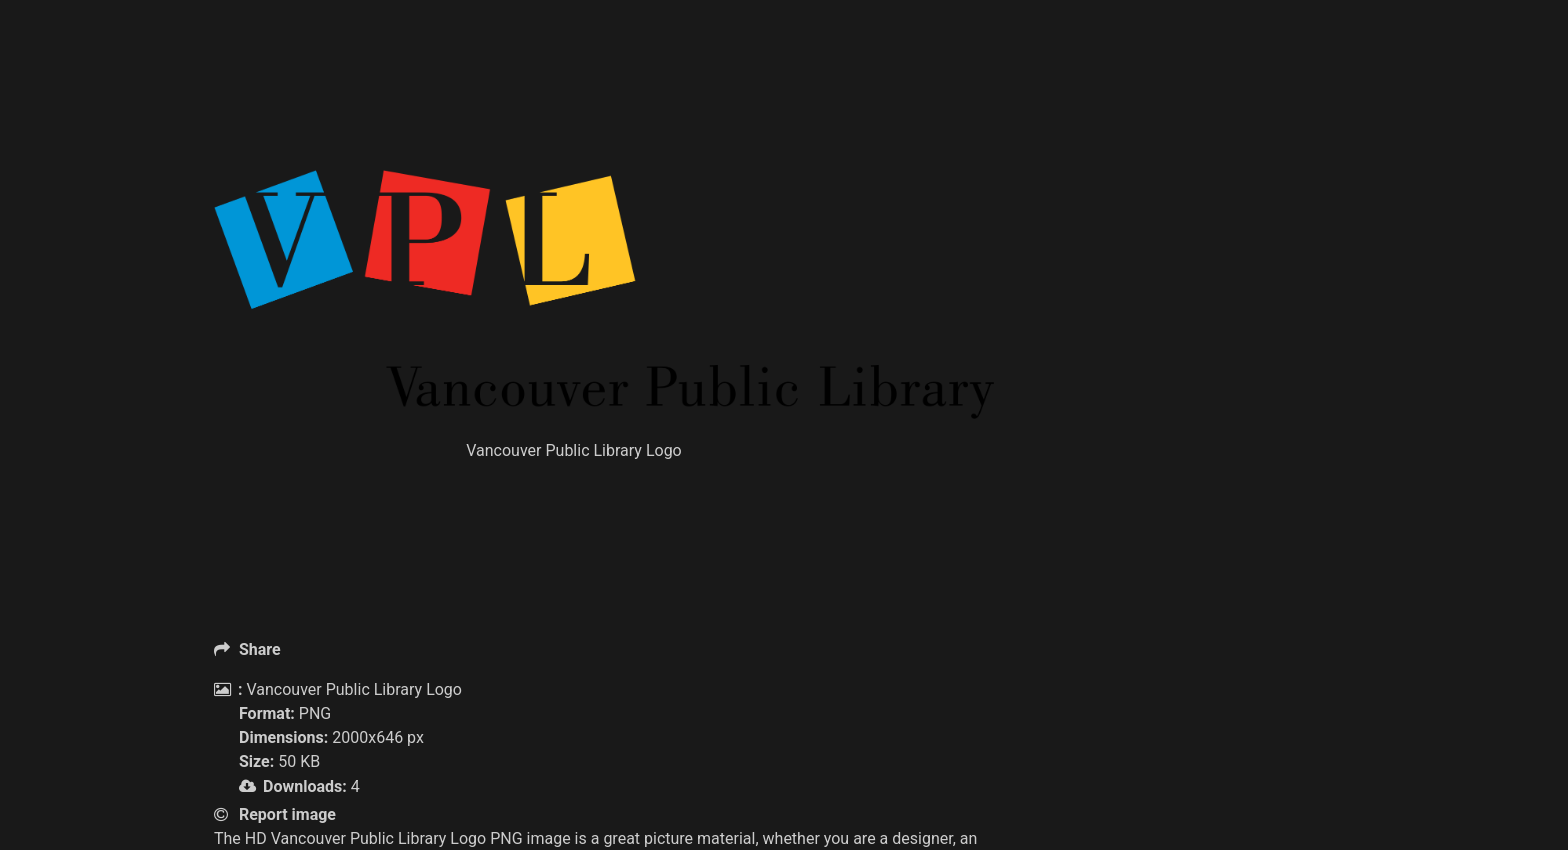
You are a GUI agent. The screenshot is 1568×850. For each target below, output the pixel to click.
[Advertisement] (604, 120)
